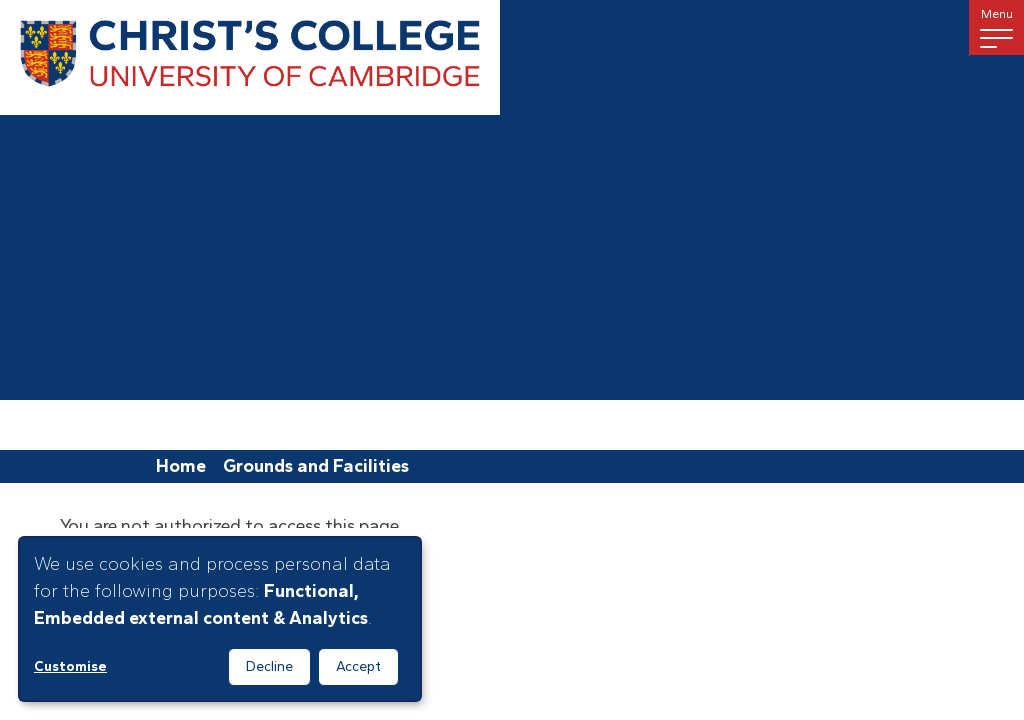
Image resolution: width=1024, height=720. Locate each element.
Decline (269, 666)
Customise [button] (70, 666)
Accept (358, 666)
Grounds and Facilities (316, 466)
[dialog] (220, 619)
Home (181, 466)
